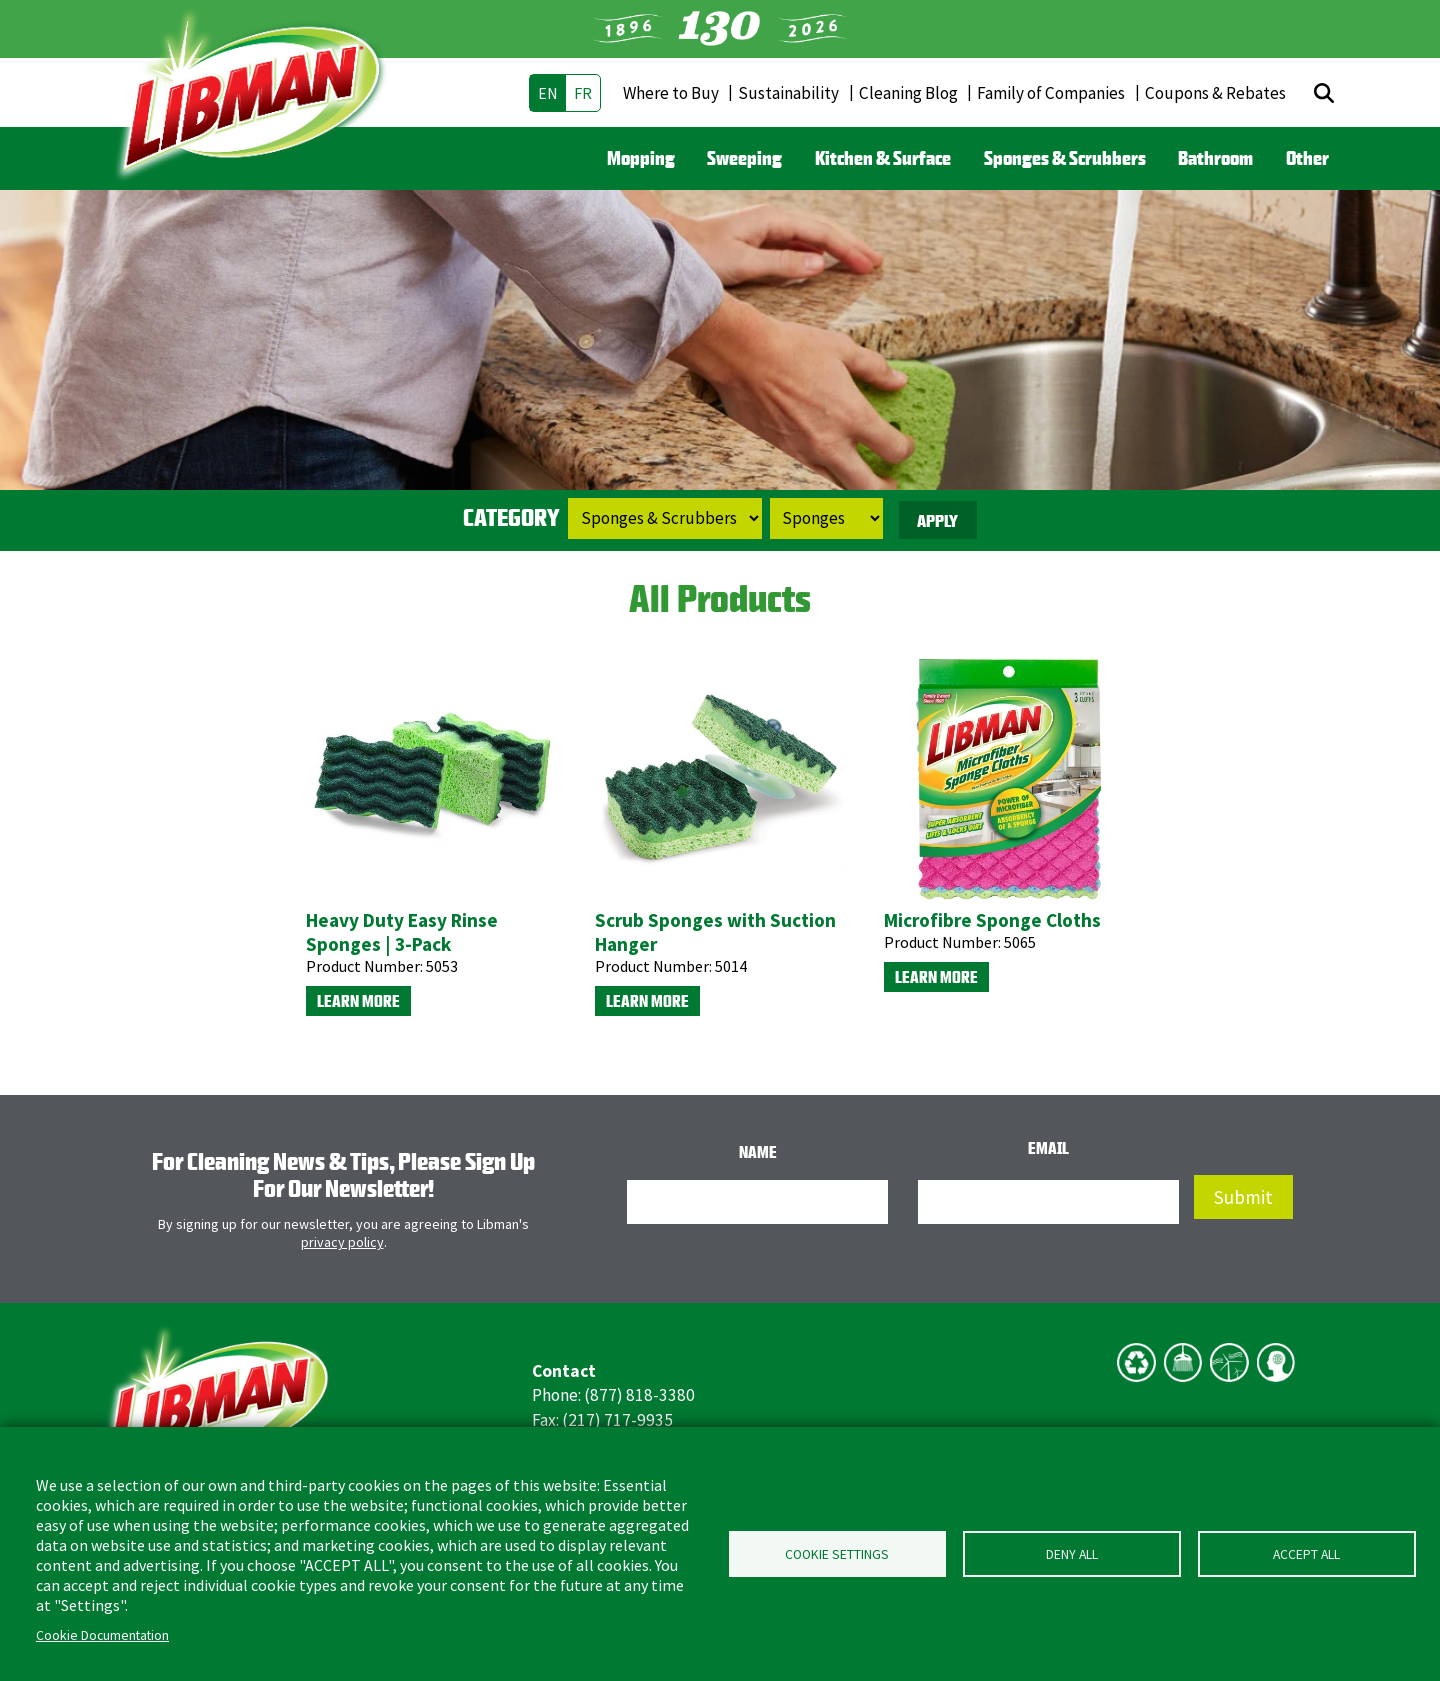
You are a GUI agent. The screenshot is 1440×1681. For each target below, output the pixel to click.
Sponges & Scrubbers (1065, 158)
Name (758, 1152)
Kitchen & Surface (883, 158)
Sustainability (788, 93)
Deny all (1072, 1554)
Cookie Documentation (102, 1635)
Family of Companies (1051, 93)
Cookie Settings (837, 1554)
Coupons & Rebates (1215, 93)
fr (583, 93)
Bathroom (1215, 158)
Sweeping (744, 158)
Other (1307, 158)
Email (1048, 1148)
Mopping (641, 158)
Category (511, 517)
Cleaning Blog (908, 93)
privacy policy (342, 1242)
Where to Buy (671, 93)
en (548, 93)
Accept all (1306, 1554)
